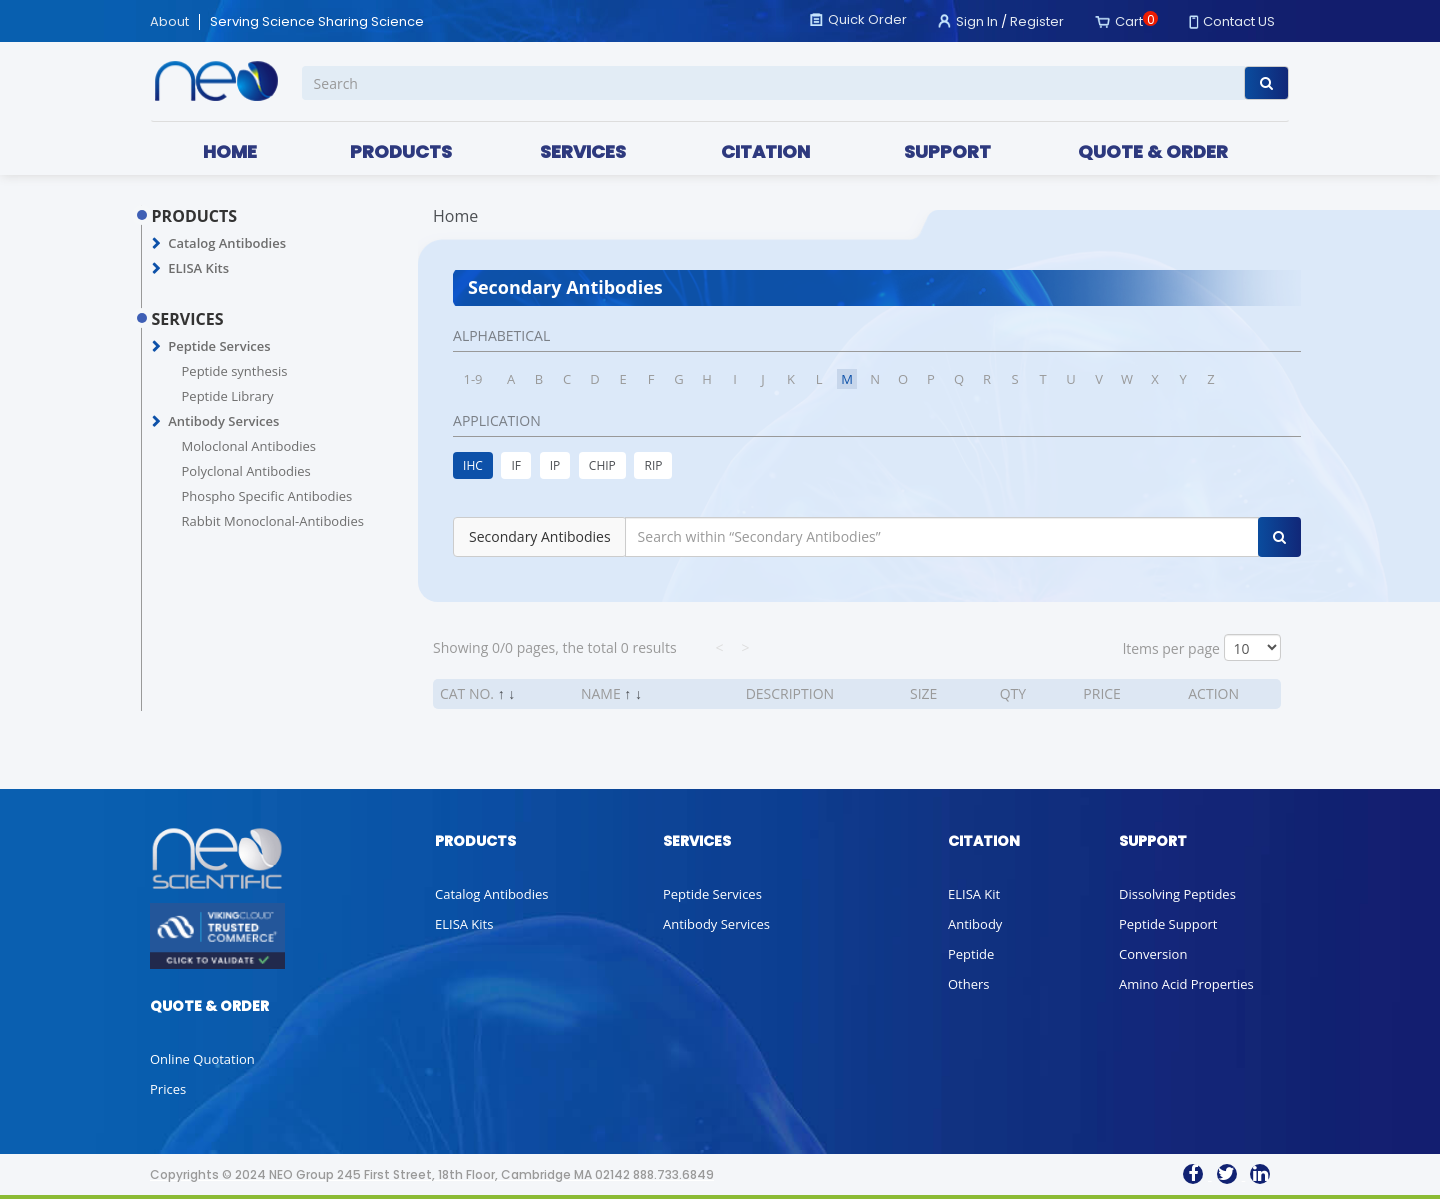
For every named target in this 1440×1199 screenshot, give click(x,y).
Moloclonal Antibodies (249, 446)
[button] (156, 244)
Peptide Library (228, 396)
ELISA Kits (198, 268)
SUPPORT (947, 151)
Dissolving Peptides (1177, 894)
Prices (168, 1089)
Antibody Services (223, 421)
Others (969, 984)
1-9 (473, 379)
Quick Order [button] (867, 19)
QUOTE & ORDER (1153, 151)
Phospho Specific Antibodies (267, 496)
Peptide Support (1168, 924)
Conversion (1153, 954)
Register (1037, 21)
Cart (1129, 21)
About (169, 22)
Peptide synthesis (235, 371)
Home (455, 216)
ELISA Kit (974, 894)
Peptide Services (219, 346)
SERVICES (583, 151)
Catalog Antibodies (227, 243)
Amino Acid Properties (1186, 984)
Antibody (975, 924)
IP (555, 465)
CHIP (602, 465)
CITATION (765, 151)
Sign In (977, 21)
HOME (230, 151)
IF (516, 465)
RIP (653, 465)
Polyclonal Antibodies (246, 471)
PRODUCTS (401, 151)
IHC (473, 465)
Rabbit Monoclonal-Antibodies (273, 521)
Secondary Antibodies (540, 536)
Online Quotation (202, 1059)
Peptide (971, 954)
